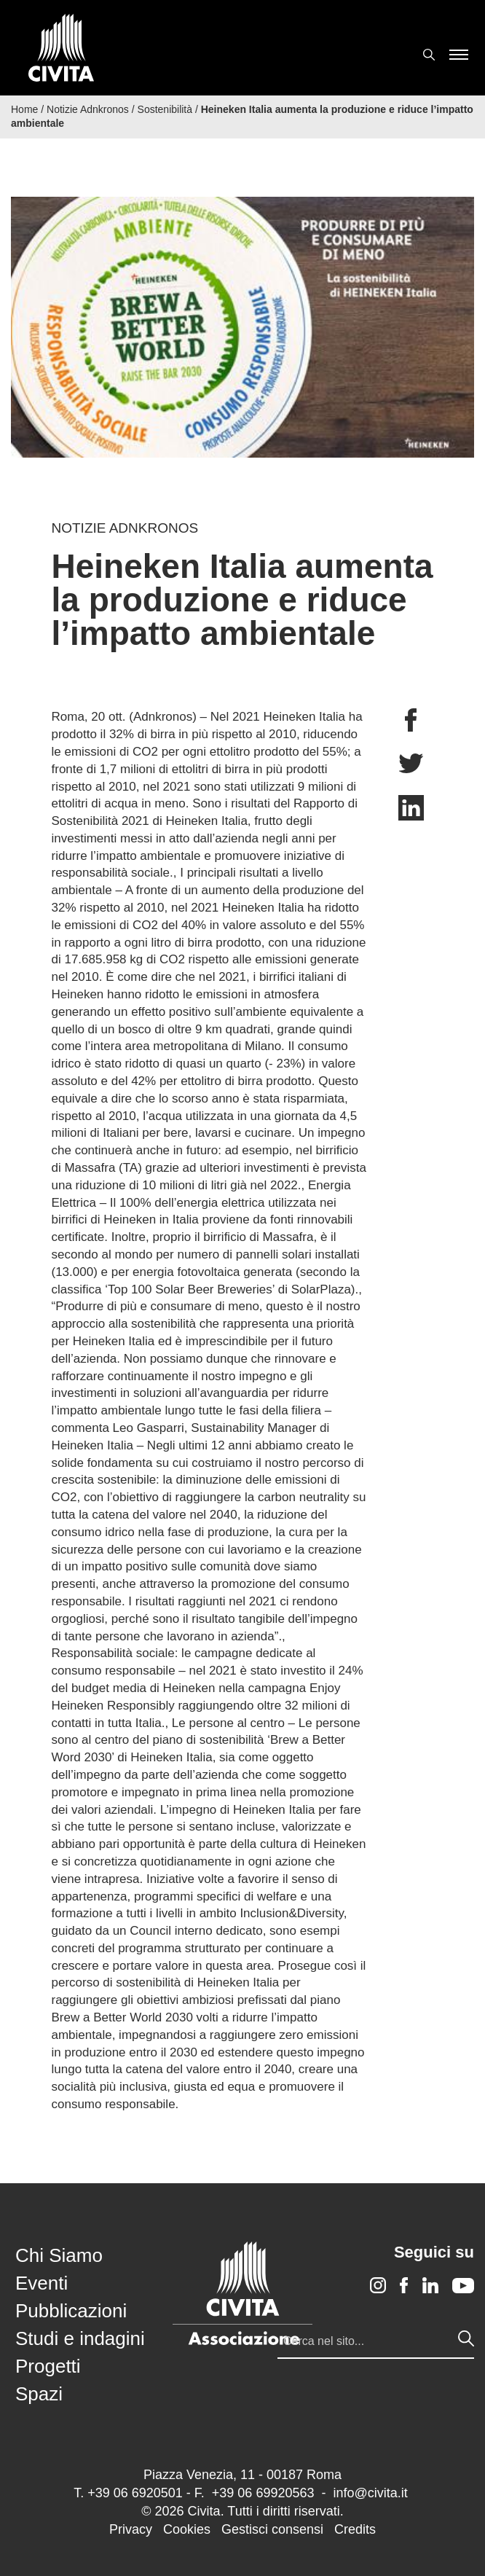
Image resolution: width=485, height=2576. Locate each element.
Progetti (48, 2366)
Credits (355, 2529)
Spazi (39, 2394)
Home (24, 109)
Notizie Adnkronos (88, 109)
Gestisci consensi (272, 2529)
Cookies (186, 2529)
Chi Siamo (59, 2255)
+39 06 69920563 (263, 2493)
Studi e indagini (80, 2338)
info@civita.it (370, 2493)
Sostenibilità (165, 109)
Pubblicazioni (71, 2311)
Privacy (130, 2529)
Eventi (41, 2283)
